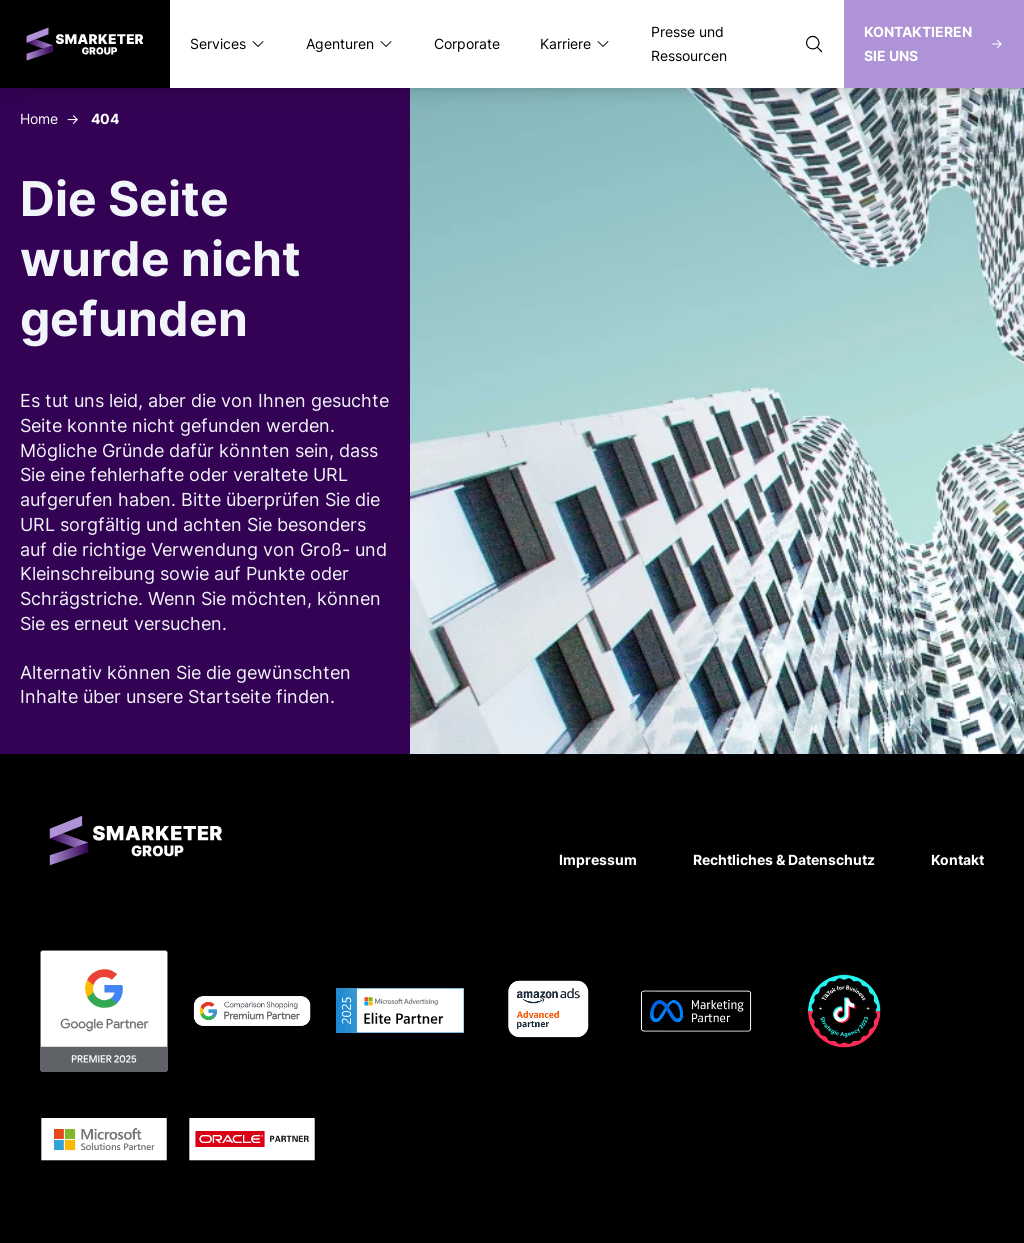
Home (39, 118)
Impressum (598, 859)
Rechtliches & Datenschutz (784, 859)
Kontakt (957, 859)
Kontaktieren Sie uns (934, 43)
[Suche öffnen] (814, 44)
